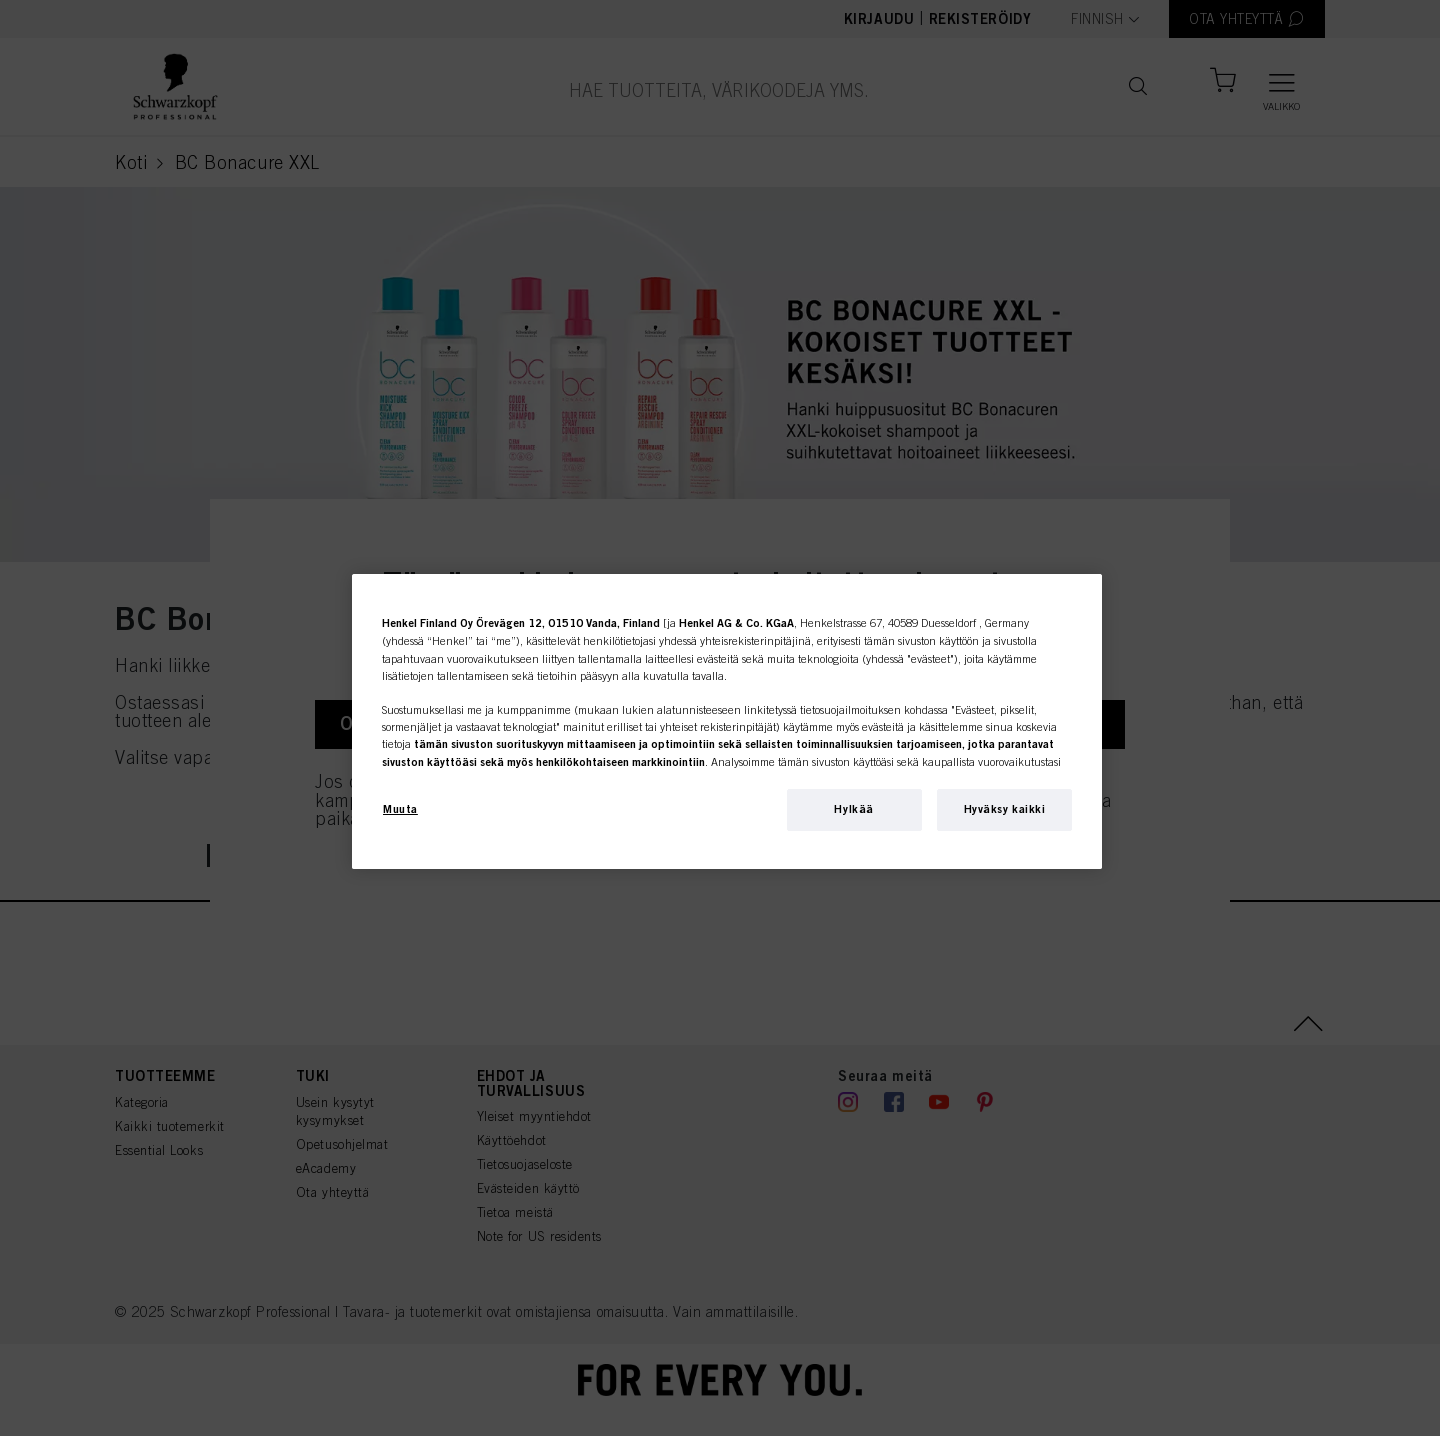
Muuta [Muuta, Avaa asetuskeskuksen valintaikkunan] (400, 809)
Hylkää (853, 809)
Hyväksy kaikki (1005, 809)
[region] (727, 721)
